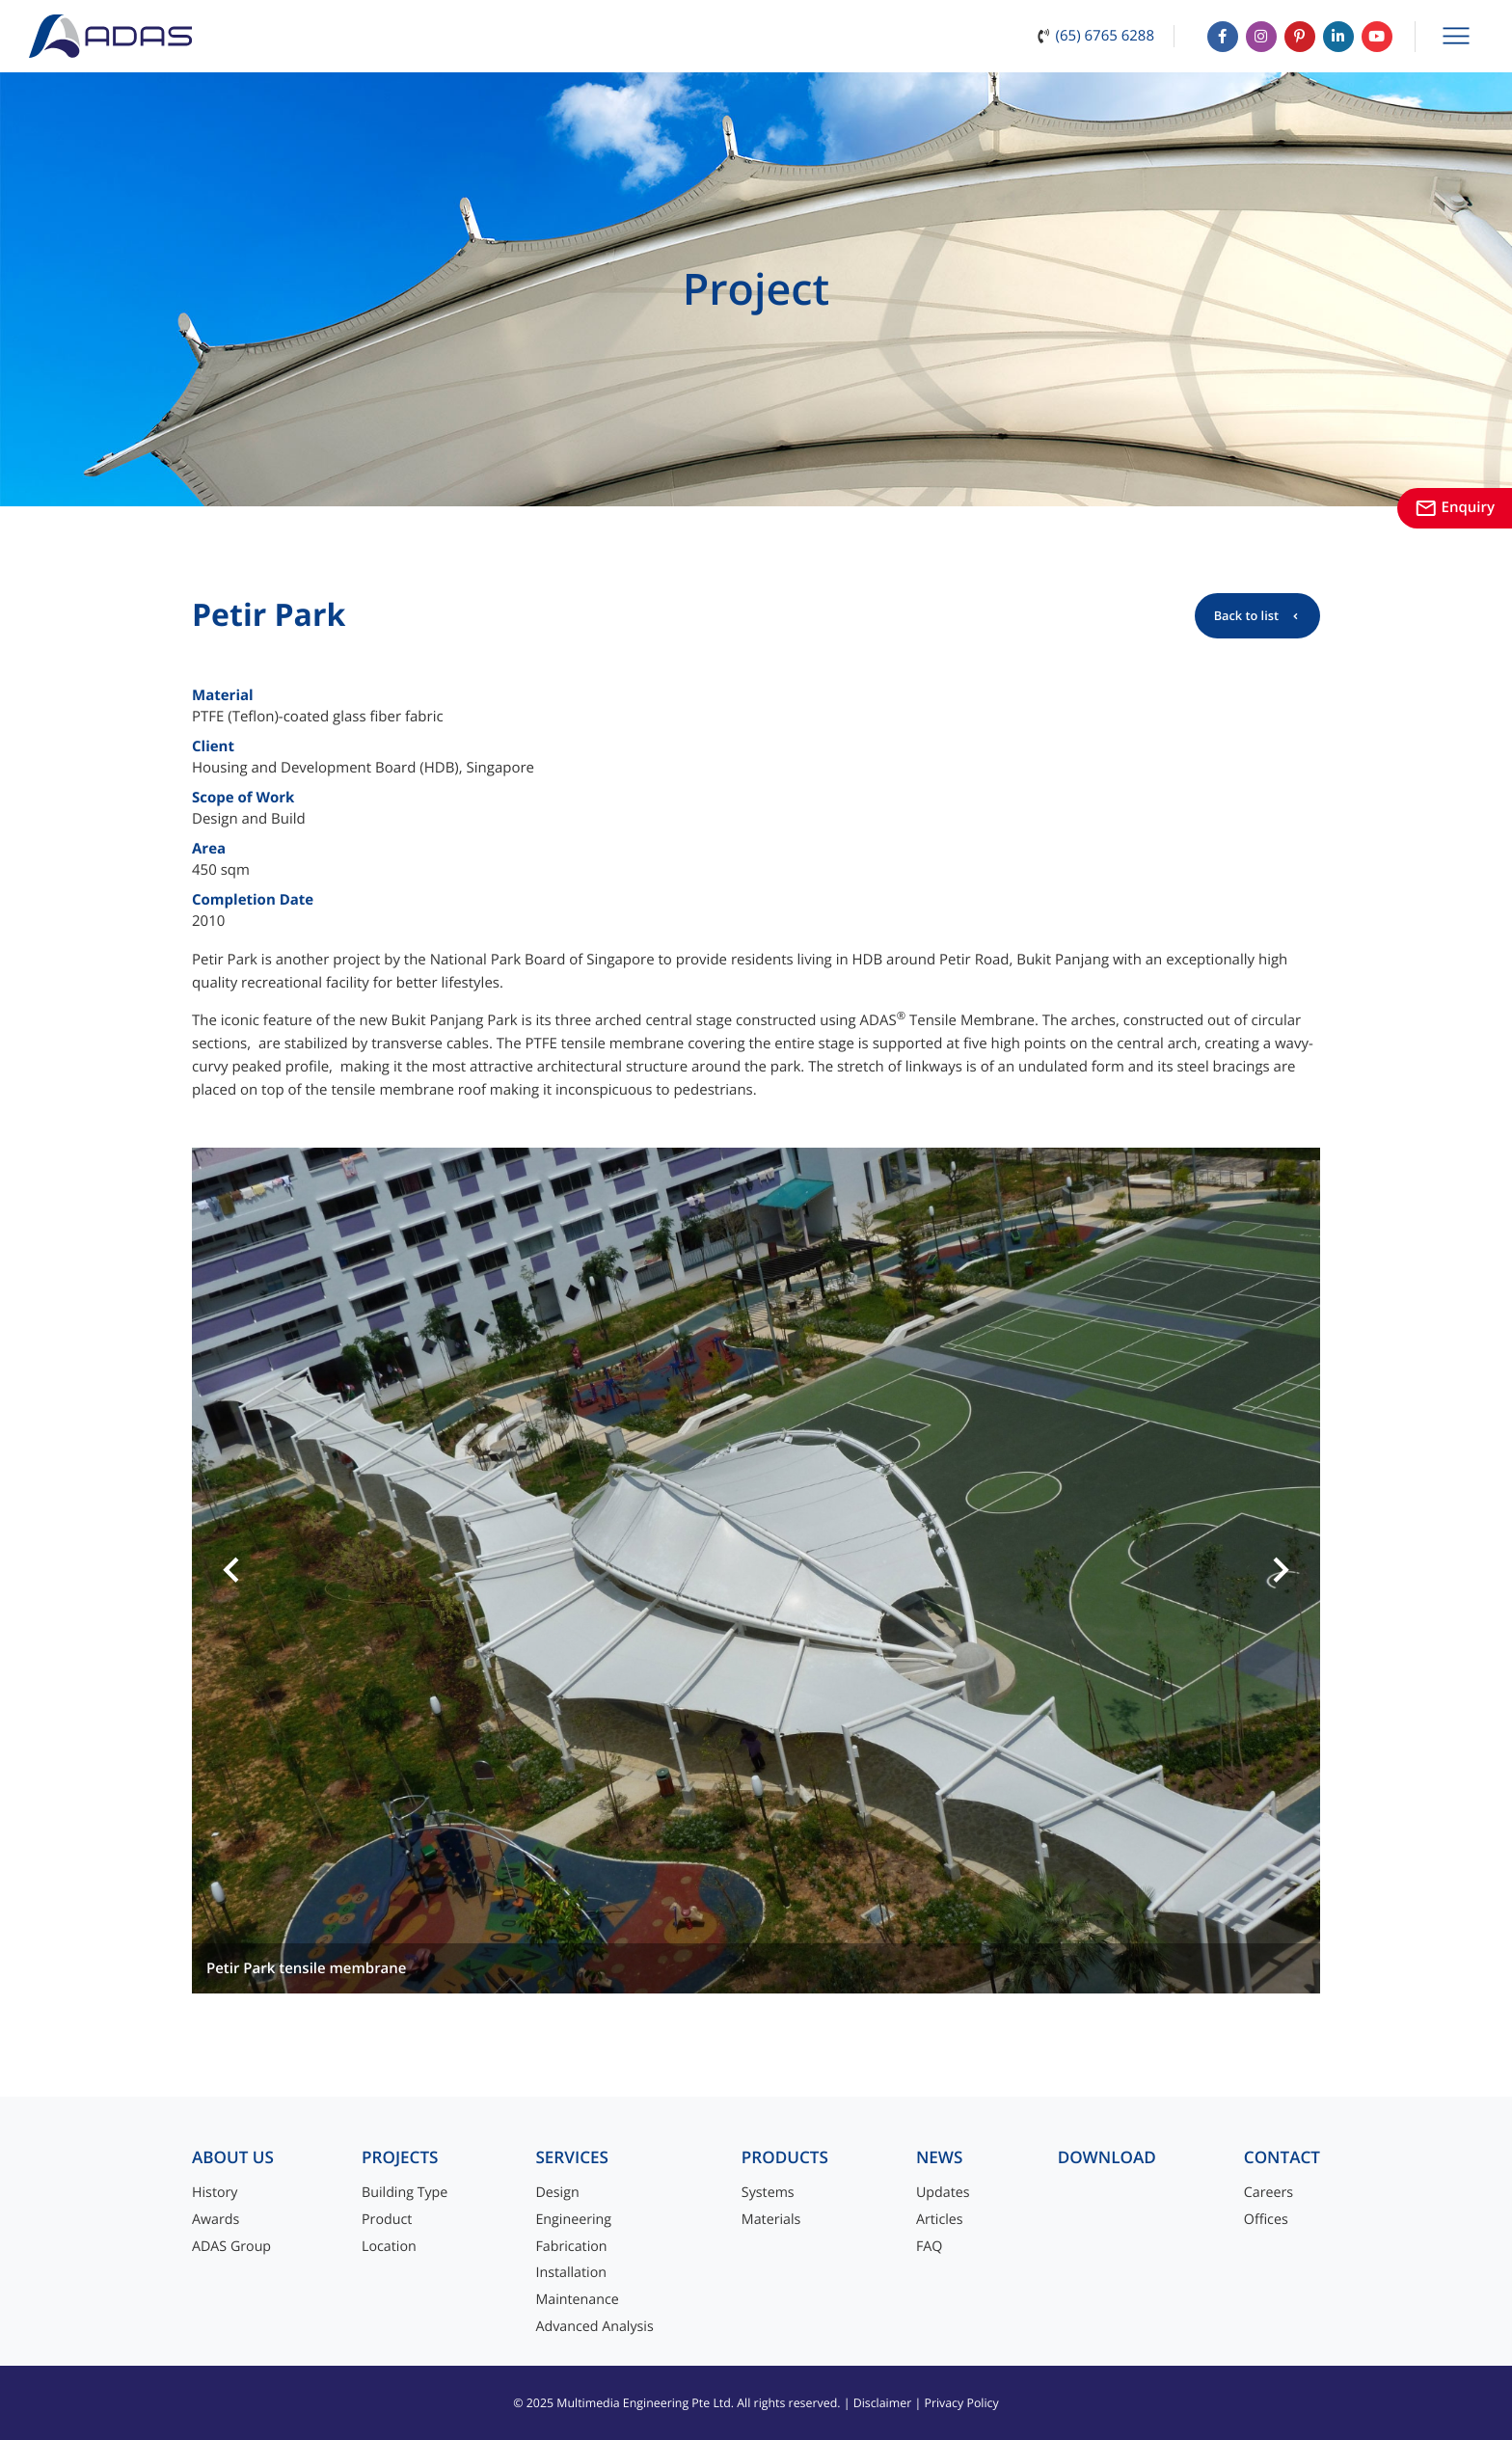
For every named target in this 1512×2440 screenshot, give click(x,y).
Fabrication (571, 2246)
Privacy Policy (961, 2403)
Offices (1266, 2219)
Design (557, 2192)
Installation (571, 2273)
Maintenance (576, 2300)
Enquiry (1455, 507)
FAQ (929, 2246)
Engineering (573, 2219)
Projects (400, 2158)
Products (785, 2158)
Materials (771, 2219)
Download (1107, 2158)
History (215, 2192)
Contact (1282, 2158)
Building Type (404, 2192)
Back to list (1246, 615)
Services (571, 2158)
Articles (939, 2219)
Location (389, 2246)
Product (387, 2219)
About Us (233, 2158)
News (939, 2158)
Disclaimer (882, 2403)
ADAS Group (231, 2246)
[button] (231, 1571)
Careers (1268, 2192)
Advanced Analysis (594, 2327)
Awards (215, 2219)
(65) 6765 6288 (1105, 35)
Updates (943, 2192)
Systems (768, 2192)
